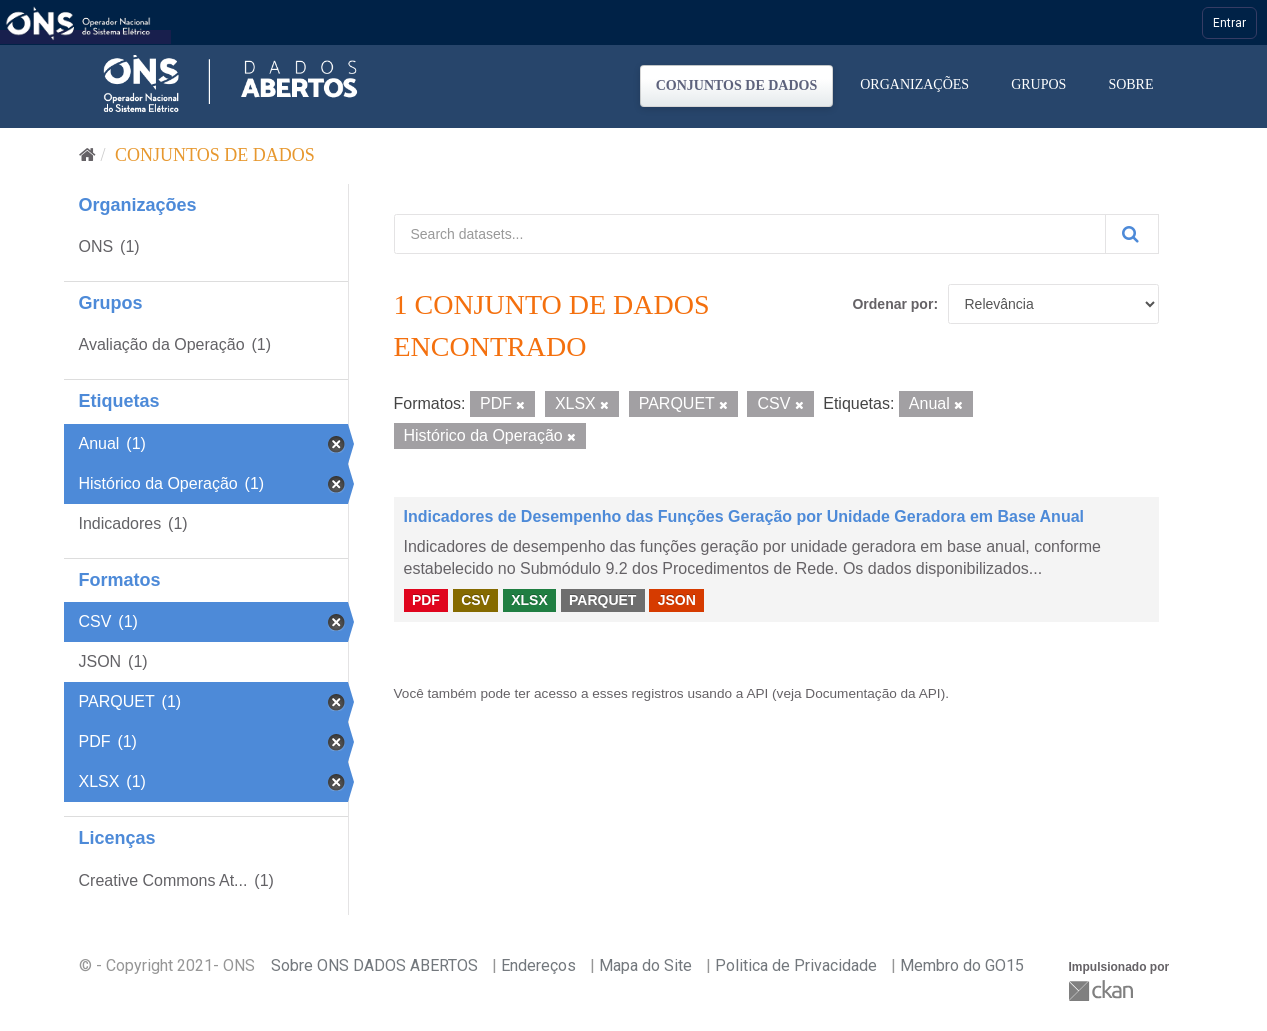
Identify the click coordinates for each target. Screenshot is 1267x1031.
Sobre (1130, 84)
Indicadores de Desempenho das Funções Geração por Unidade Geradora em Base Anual (744, 516)
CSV (475, 600)
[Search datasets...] (750, 234)
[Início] (87, 155)
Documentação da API (872, 693)
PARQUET (602, 600)
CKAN (1103, 990)
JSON (677, 600)
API (757, 693)
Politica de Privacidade (796, 965)
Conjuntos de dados (737, 85)
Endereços (538, 965)
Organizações (914, 84)
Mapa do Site (645, 965)
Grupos (1038, 84)
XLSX (529, 600)
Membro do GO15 (962, 965)
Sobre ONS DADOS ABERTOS (374, 965)
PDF (426, 600)
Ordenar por (892, 304)
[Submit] (1132, 234)
